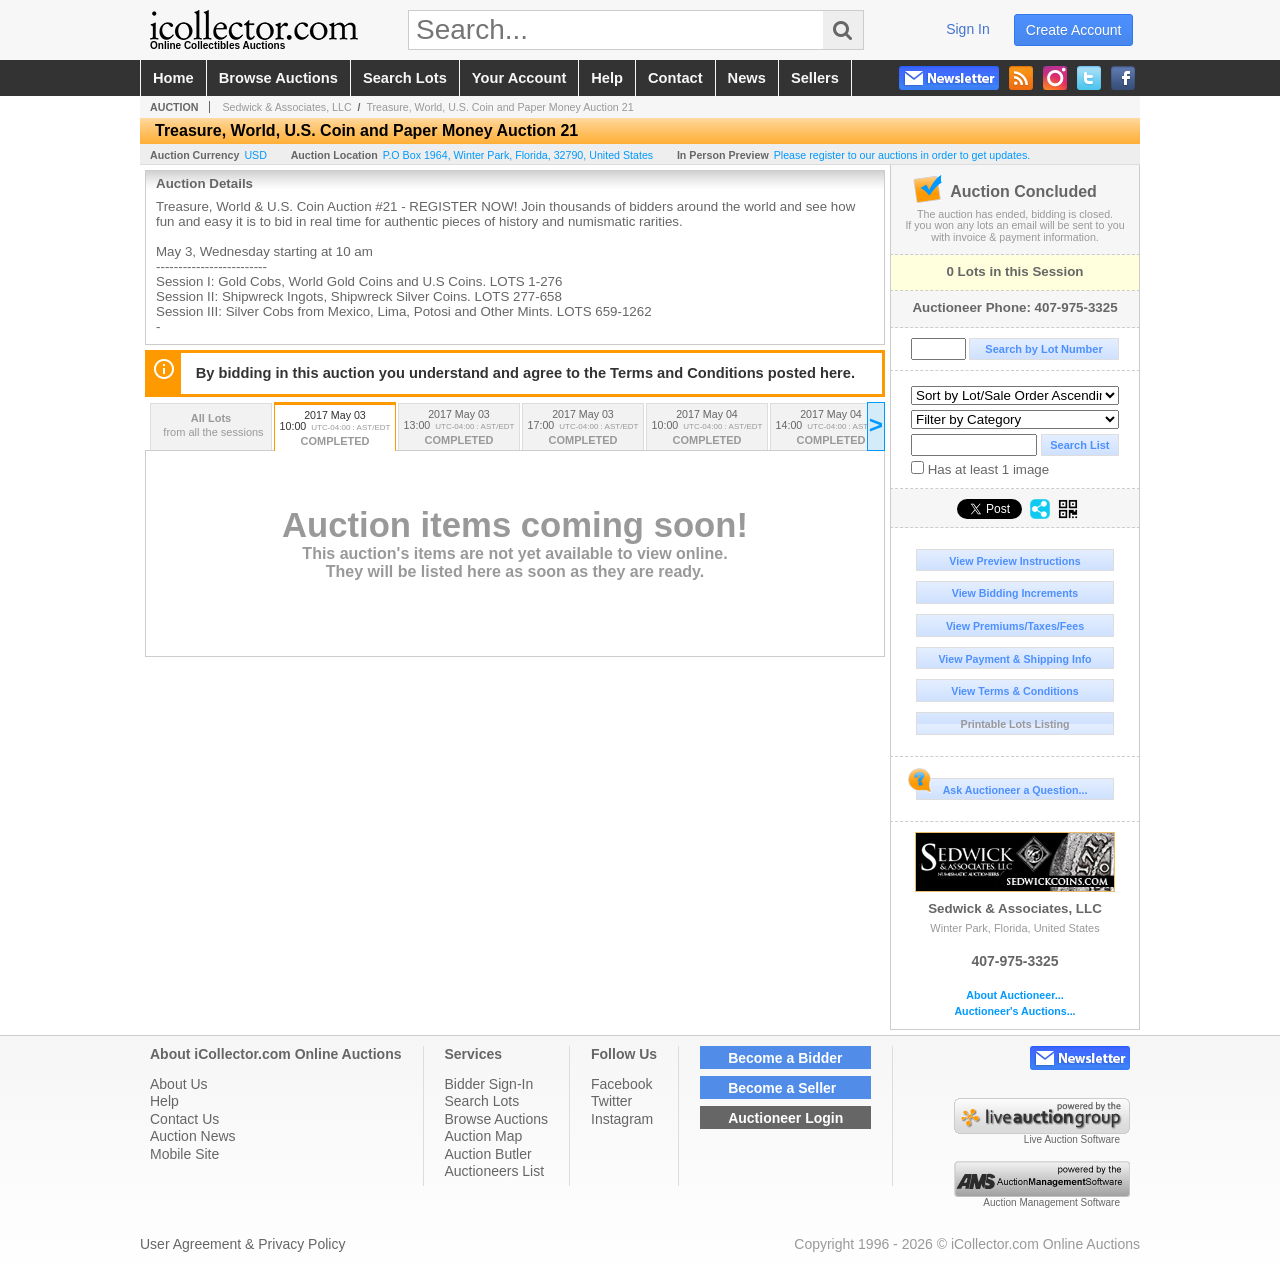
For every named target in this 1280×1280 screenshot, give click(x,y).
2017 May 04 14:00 (831, 428)
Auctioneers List (495, 1171)
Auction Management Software (1051, 1202)
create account (1074, 30)
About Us (179, 1084)
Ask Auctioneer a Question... (1001, 787)
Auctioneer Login (785, 1118)
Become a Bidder (785, 1058)
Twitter (611, 1101)
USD (255, 155)
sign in (968, 29)
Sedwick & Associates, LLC (1015, 874)
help (607, 78)
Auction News (193, 1136)
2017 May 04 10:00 (707, 428)
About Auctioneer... (1014, 995)
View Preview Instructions (1014, 561)
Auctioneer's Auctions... (1014, 1011)
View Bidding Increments (1015, 593)
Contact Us (184, 1119)
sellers (815, 78)
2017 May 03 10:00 (335, 429)
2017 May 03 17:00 (583, 428)
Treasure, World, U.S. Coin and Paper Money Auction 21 (499, 107)
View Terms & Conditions (1015, 691)
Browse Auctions (497, 1119)
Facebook (621, 1084)
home (173, 78)
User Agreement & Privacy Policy (242, 1244)
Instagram (622, 1119)
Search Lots (482, 1101)
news (747, 78)
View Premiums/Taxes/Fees (1015, 626)
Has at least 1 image (980, 469)
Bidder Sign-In (489, 1084)
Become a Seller (782, 1088)
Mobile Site (184, 1154)
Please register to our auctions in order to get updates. (902, 155)
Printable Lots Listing (1015, 724)
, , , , (518, 155)
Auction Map (484, 1136)
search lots (405, 78)
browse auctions (278, 78)
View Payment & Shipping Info (1014, 659)
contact (675, 78)
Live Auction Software (1072, 1139)
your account (519, 78)
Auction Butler (488, 1154)
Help (164, 1101)
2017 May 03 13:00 (459, 428)
